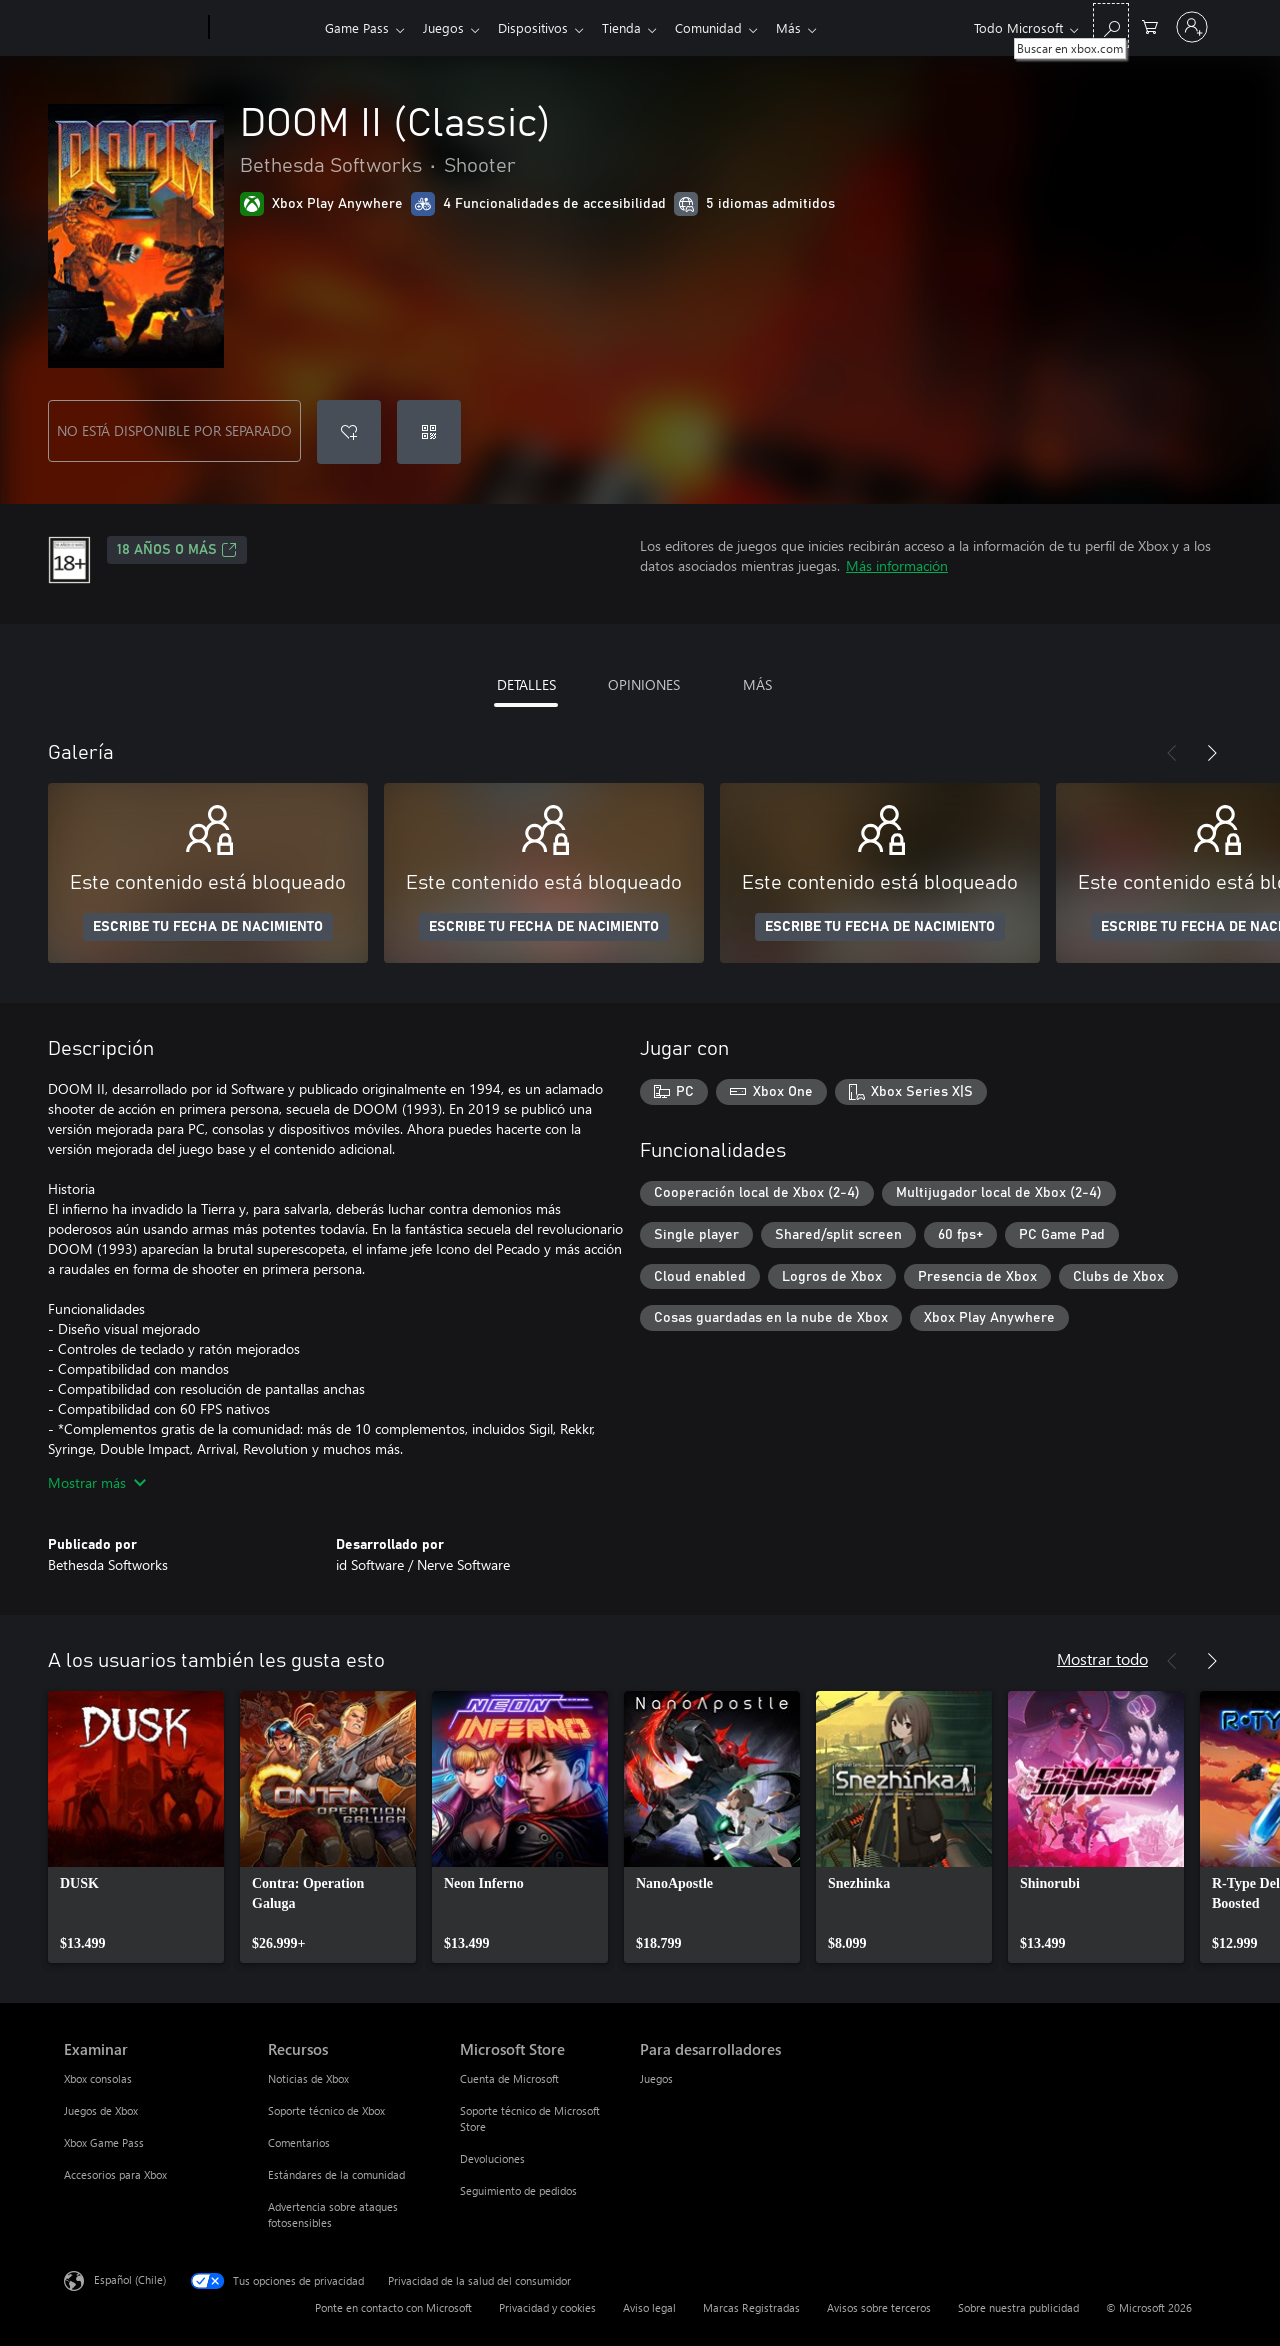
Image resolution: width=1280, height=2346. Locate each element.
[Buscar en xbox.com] (1111, 25)
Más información (897, 565)
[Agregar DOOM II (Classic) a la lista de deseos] (349, 432)
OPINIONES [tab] (644, 684)
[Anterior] (1172, 753)
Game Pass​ (357, 27)
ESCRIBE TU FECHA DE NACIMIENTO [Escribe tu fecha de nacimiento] (208, 927)
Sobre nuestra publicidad (1018, 2307)
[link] (136, 1827)
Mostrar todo (1102, 1658)
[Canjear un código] (429, 432)
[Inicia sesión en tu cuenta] (1192, 27)
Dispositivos (541, 27)
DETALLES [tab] (526, 684)
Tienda (633, 27)
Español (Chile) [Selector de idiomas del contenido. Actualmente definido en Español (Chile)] (130, 2279)
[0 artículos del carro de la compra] (1150, 25)
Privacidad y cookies (547, 2307)
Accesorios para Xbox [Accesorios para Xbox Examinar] (115, 2174)
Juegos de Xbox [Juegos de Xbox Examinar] (101, 2110)
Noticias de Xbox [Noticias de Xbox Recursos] (308, 2078)
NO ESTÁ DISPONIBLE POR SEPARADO (174, 430)
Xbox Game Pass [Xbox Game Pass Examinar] (104, 2142)
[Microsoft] (132, 28)
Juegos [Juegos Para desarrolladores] (656, 2078)
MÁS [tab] (757, 684)
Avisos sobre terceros (879, 2307)
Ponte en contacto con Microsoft (393, 2307)
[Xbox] (264, 28)
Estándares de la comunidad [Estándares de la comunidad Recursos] (336, 2174)
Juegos (447, 27)
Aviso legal (649, 2307)
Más (808, 27)
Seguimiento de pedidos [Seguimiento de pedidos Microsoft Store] (518, 2190)
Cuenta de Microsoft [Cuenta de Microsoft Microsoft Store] (509, 2078)
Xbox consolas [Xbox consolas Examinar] (98, 2078)
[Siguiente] (1212, 753)
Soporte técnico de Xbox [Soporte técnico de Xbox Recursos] (326, 2110)
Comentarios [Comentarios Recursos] (299, 2142)
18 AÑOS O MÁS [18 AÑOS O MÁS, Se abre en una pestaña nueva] (177, 550)
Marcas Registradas (751, 2307)
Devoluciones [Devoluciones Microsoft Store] (492, 2158)
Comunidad (724, 27)
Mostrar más (97, 1482)
